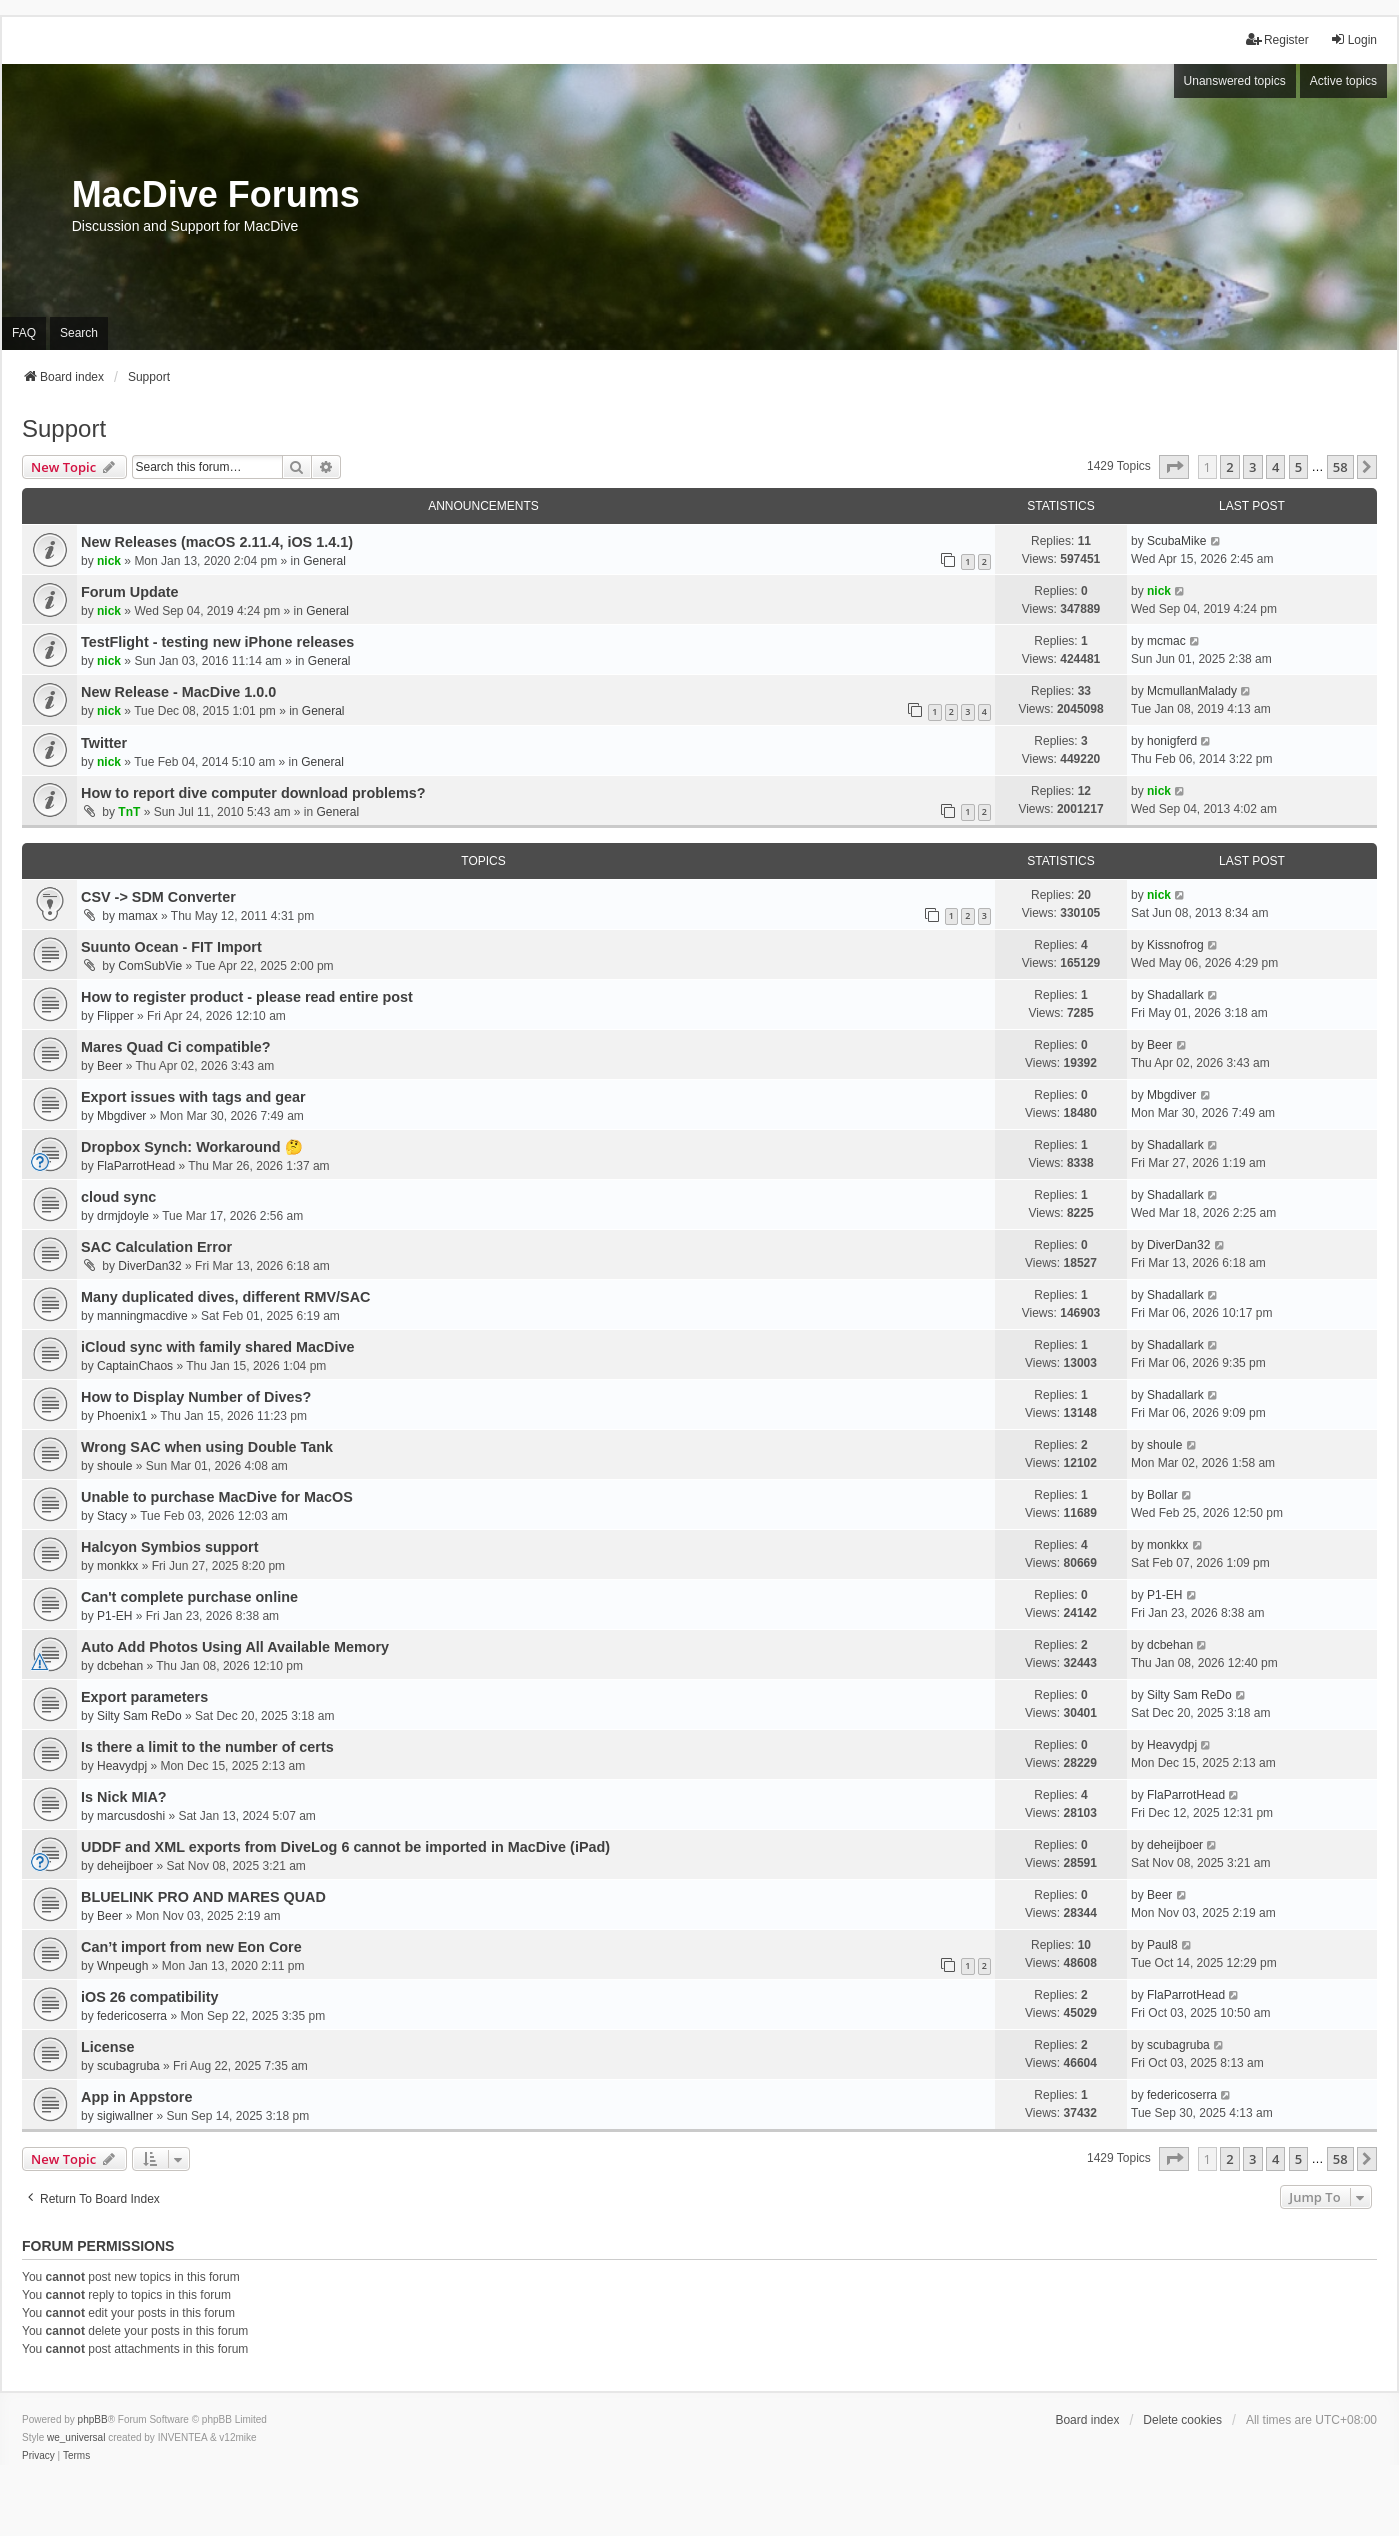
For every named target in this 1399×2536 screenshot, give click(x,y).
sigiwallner (125, 2116)
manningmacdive (142, 1316)
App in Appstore (136, 2097)
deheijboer (125, 1866)
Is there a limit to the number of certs (207, 1747)
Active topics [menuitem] (1343, 81)
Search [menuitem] (79, 333)
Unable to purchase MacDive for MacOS (217, 1497)
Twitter (104, 743)
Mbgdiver (121, 1116)
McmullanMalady (1192, 691)
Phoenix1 (122, 1416)
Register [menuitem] (1277, 39)
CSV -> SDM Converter (158, 897)
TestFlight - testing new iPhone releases (217, 642)
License (108, 2047)
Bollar (1162, 1495)
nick (109, 561)
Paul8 (1162, 1945)
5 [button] (1298, 467)
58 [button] (1340, 467)
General (324, 561)
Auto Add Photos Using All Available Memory (235, 1647)
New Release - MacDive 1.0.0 (178, 692)
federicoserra (132, 2016)
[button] (1174, 467)
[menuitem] (38, 2456)
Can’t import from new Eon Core (191, 1947)
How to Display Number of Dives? (196, 1397)
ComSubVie (150, 966)
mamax (137, 916)
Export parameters (144, 1697)
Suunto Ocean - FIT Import (171, 947)
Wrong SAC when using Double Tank (207, 1447)
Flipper (115, 1016)
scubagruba (128, 2066)
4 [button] (1275, 467)
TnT (129, 812)
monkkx (117, 1566)
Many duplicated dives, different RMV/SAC (225, 1297)
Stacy (112, 1516)
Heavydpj (122, 1766)
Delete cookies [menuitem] (1182, 2420)
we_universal (76, 2437)
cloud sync (118, 1197)
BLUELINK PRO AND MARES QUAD (203, 1897)
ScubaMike (1176, 541)
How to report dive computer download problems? (253, 793)
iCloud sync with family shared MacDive (218, 1347)
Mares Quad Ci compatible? (176, 1047)
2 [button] (1229, 467)
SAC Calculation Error (156, 1247)
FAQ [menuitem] (24, 333)
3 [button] (1252, 467)
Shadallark (1175, 995)
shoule (114, 1466)
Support (64, 428)
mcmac (1166, 641)
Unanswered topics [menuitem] (1235, 81)
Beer (109, 1066)
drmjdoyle (123, 1216)
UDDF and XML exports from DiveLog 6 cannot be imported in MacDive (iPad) (345, 1847)
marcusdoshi (131, 1816)
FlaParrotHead (136, 1166)
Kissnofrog (1175, 945)
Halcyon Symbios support (170, 1547)
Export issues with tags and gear (193, 1097)
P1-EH (114, 1616)
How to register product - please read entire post (247, 997)
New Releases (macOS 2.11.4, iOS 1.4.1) (217, 542)
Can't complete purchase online (189, 1597)
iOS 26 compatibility (150, 1997)
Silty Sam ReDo (139, 1716)
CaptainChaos (135, 1366)
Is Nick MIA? (124, 1797)
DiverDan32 (149, 1266)
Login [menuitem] (1353, 39)
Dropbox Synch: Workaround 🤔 (192, 1147)
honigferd (1172, 741)
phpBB (93, 2419)
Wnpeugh (122, 1966)
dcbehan (120, 1666)
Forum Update (130, 592)
